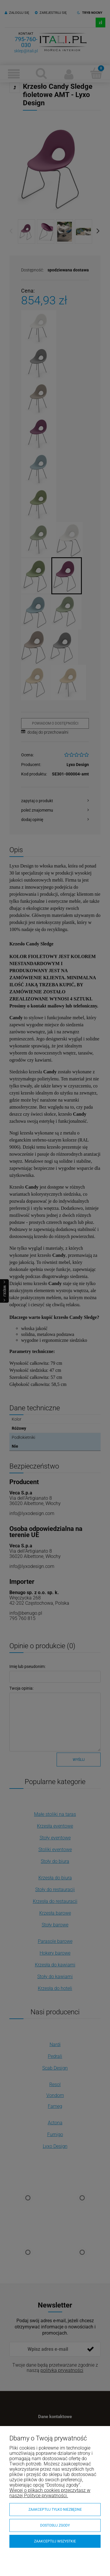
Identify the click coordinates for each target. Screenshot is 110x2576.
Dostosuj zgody (55, 2525)
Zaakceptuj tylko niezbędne (55, 2509)
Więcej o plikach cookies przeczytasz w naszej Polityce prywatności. (49, 2492)
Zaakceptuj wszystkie (55, 2541)
